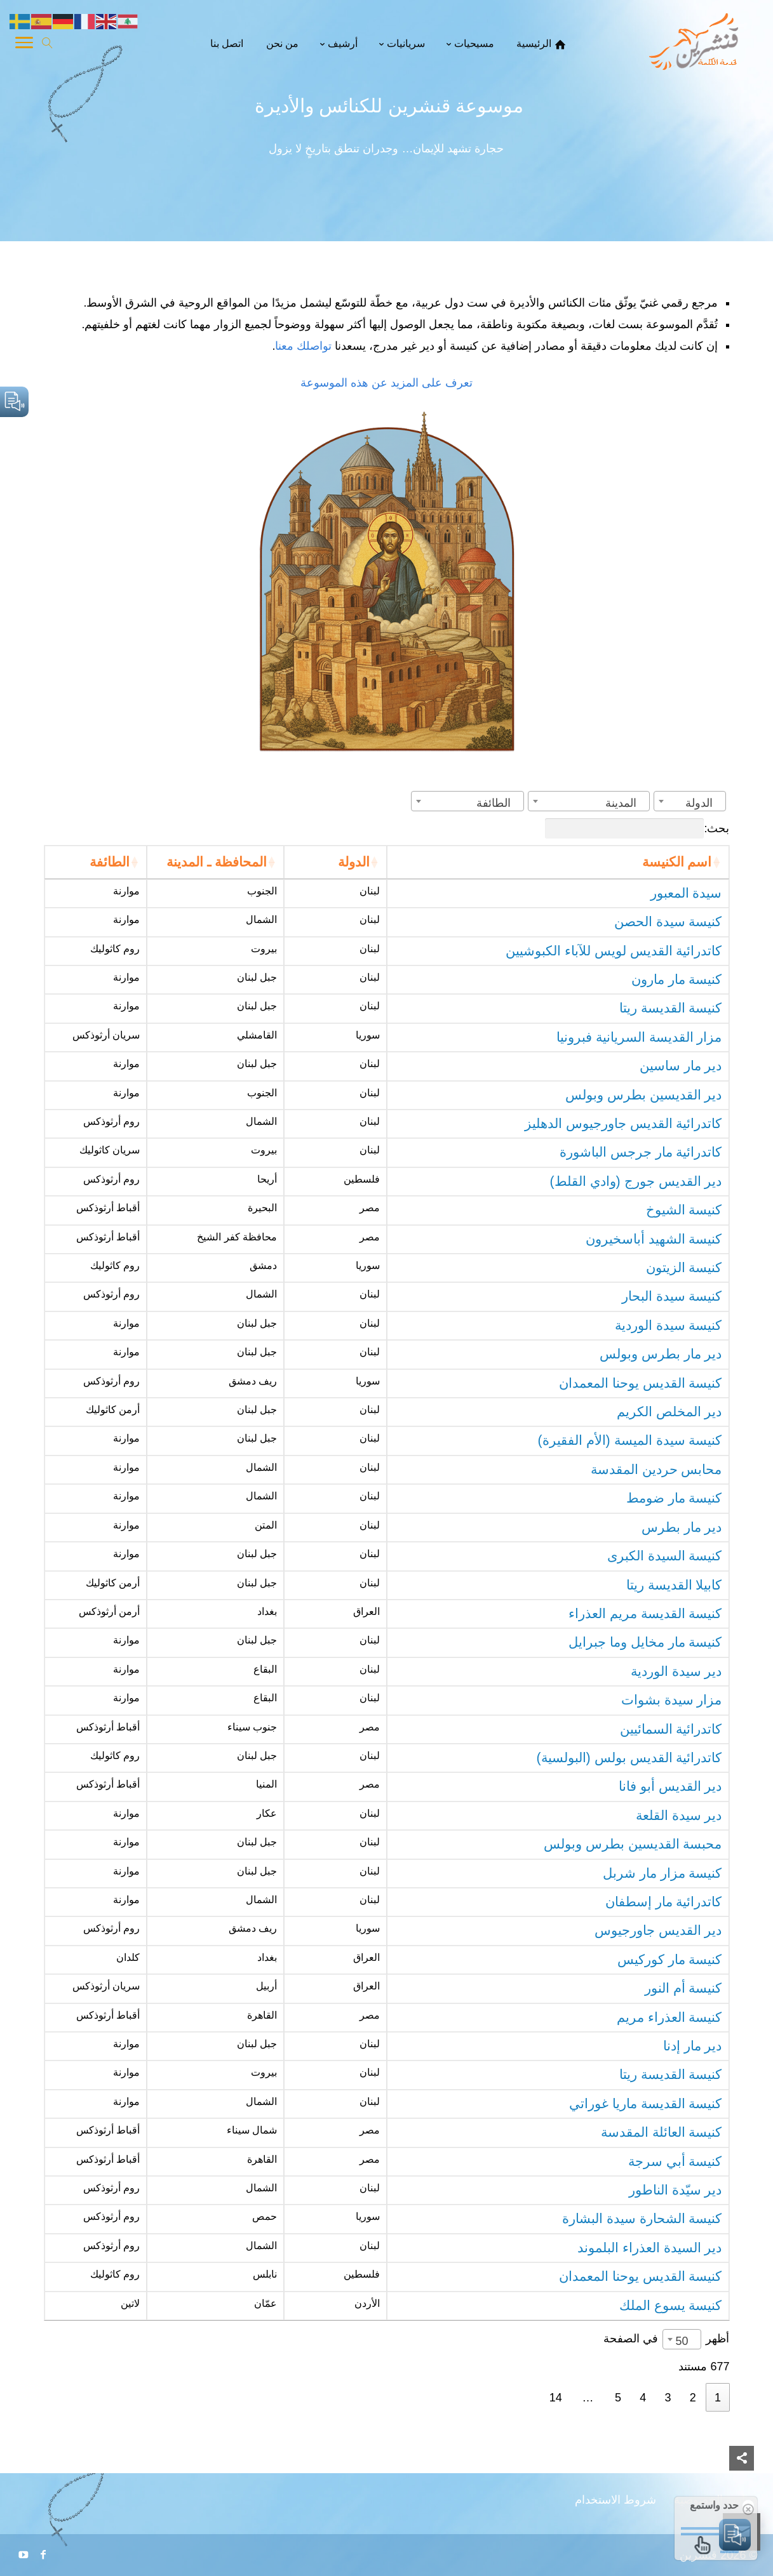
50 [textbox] (681, 2341)
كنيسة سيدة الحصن (668, 921)
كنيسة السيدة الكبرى (664, 1556)
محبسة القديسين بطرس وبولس (633, 1844)
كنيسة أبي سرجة (675, 2161)
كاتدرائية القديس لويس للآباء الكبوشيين (614, 951)
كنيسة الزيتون (684, 1267)
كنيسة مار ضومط (674, 1498)
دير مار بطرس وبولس (661, 1354)
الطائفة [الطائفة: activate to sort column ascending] (110, 862)
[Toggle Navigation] (24, 44)
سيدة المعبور (686, 893)
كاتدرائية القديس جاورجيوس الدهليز (623, 1123)
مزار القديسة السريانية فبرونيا (639, 1037)
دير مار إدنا (692, 2046)
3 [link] (667, 2397)
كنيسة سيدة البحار (672, 1296)
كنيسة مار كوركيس (669, 1959)
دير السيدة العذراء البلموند (649, 2247)
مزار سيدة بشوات (671, 1700)
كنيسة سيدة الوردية (668, 1325)
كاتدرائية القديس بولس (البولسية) (629, 1757)
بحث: (637, 828)
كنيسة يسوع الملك (670, 2305)
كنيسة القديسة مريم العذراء (645, 1613)
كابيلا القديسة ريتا (674, 1585)
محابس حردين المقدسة (656, 1469)
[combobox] (690, 801)
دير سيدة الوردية (676, 1671)
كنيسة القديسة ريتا (670, 1008)
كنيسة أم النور (683, 1988)
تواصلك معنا (305, 346)
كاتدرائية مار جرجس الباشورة (641, 1152)
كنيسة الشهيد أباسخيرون (654, 1239)
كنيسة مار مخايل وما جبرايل (645, 1642)
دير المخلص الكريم (669, 1411)
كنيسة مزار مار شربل (662, 1873)
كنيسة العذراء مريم (669, 2017)
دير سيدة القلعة (679, 1815)
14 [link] (555, 2397)
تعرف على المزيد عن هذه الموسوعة (386, 382)
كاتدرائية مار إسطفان (663, 1901)
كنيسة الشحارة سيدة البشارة (642, 2218)
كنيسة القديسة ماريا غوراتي (645, 2103)
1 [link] (718, 2397)
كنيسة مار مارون (676, 979)
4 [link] (643, 2397)
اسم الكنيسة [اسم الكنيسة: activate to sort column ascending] (677, 862)
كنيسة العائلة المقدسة (661, 2132)
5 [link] (618, 2397)
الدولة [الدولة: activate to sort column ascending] (354, 862)
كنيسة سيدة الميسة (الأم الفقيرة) (630, 1440)
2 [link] (693, 2397)
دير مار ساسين (681, 1065)
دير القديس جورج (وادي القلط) (636, 1181)
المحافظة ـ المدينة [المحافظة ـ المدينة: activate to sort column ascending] (216, 862)
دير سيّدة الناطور (675, 2190)
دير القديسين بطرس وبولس (643, 1095)
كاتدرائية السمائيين (671, 1729)
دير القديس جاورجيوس (658, 1930)
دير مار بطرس (682, 1527)
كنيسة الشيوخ (684, 1210)
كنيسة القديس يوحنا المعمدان (640, 1383)
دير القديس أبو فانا (670, 1786)
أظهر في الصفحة (666, 2338)
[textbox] (702, 803)
